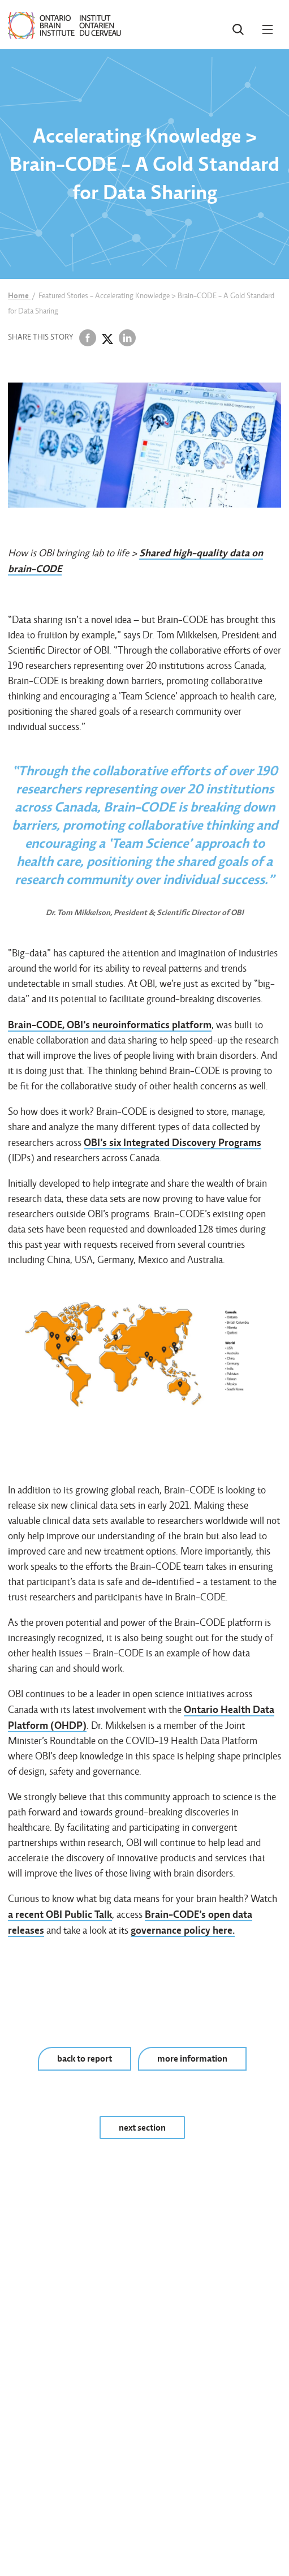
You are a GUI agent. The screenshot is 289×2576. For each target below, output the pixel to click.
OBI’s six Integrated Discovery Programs (172, 1142)
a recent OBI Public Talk (60, 1914)
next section (142, 2127)
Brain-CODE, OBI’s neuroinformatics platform (110, 1025)
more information (192, 2058)
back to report (84, 2058)
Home (19, 295)
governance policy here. (183, 1930)
